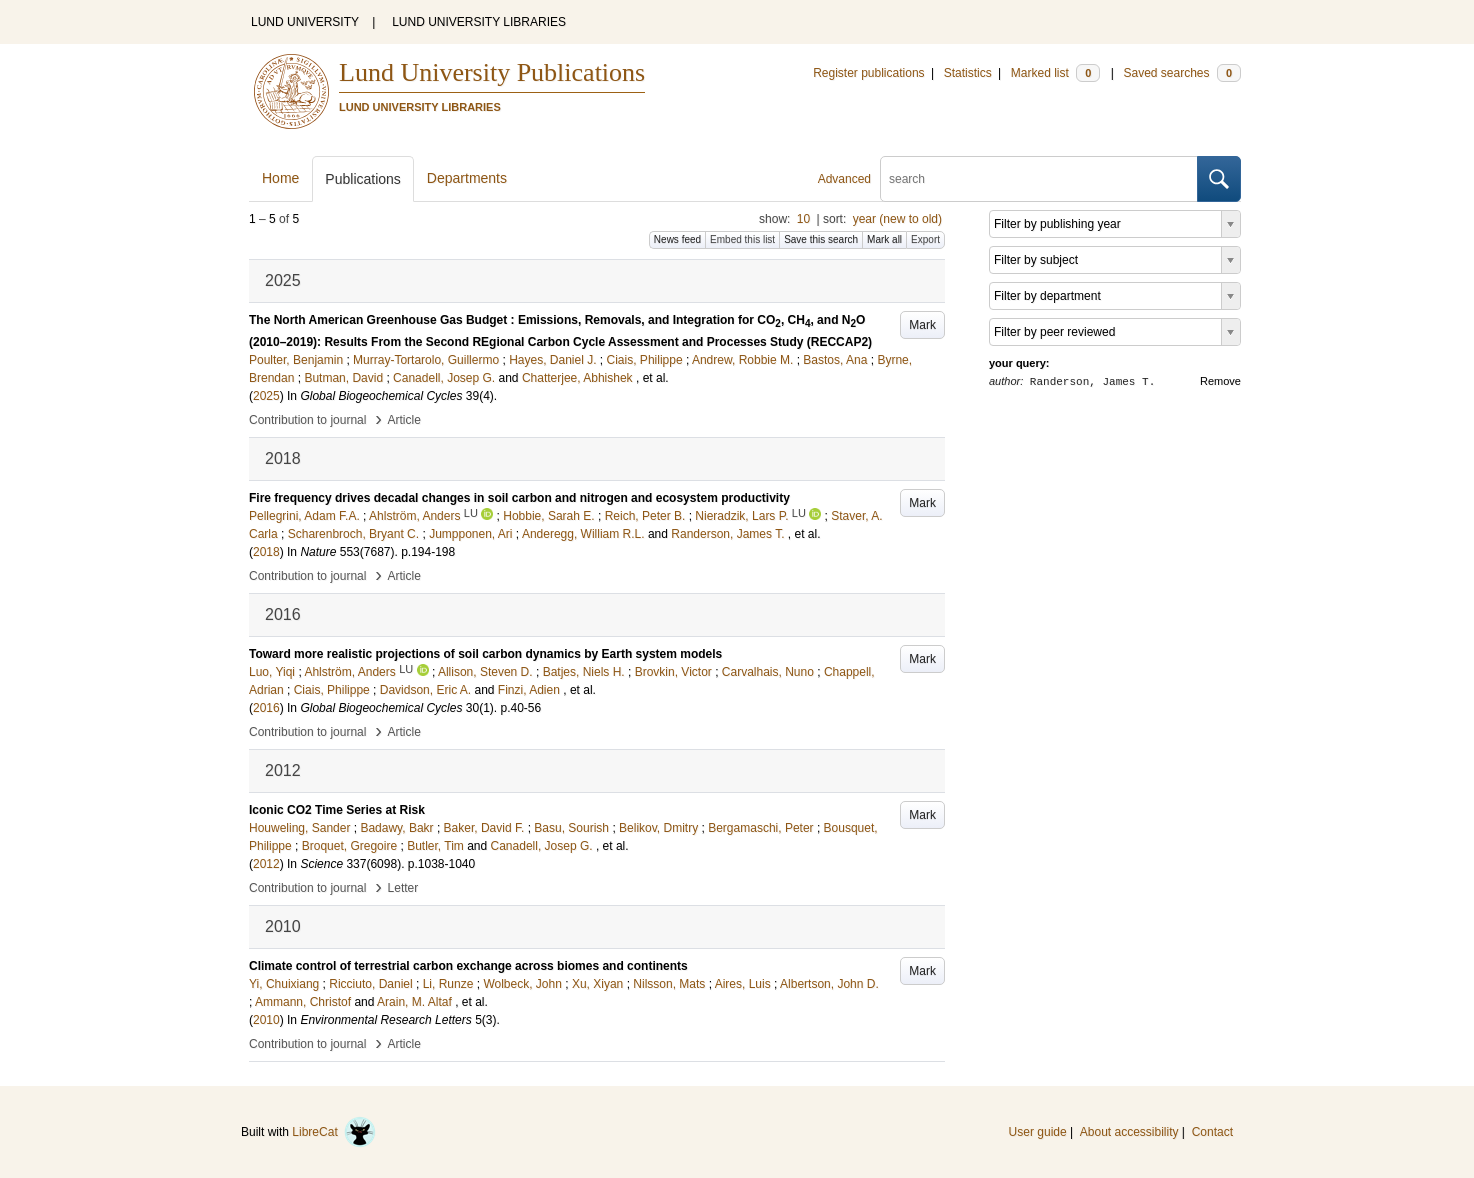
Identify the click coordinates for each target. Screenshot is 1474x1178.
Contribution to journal (307, 420)
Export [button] (925, 239)
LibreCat (334, 1132)
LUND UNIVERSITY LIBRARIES (479, 22)
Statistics (968, 73)
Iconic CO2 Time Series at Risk (337, 810)
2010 (266, 1020)
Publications (363, 179)
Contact (1212, 1132)
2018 (266, 552)
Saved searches (1182, 73)
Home (280, 178)
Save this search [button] (821, 239)
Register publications (868, 73)
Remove (1220, 381)
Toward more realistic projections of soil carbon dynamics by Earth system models (485, 654)
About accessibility (1129, 1132)
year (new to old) (897, 219)
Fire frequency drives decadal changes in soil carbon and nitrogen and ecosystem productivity (519, 498)
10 (803, 219)
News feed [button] (677, 239)
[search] (1039, 179)
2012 (266, 864)
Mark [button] (922, 325)
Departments (467, 178)
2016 (266, 708)
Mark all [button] (884, 239)
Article (404, 420)
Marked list (1055, 73)
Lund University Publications (492, 72)
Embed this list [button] (742, 239)
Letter (403, 888)
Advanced (844, 179)
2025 (266, 396)
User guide (1038, 1132)
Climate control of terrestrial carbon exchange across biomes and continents (468, 966)
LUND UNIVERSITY (305, 22)
